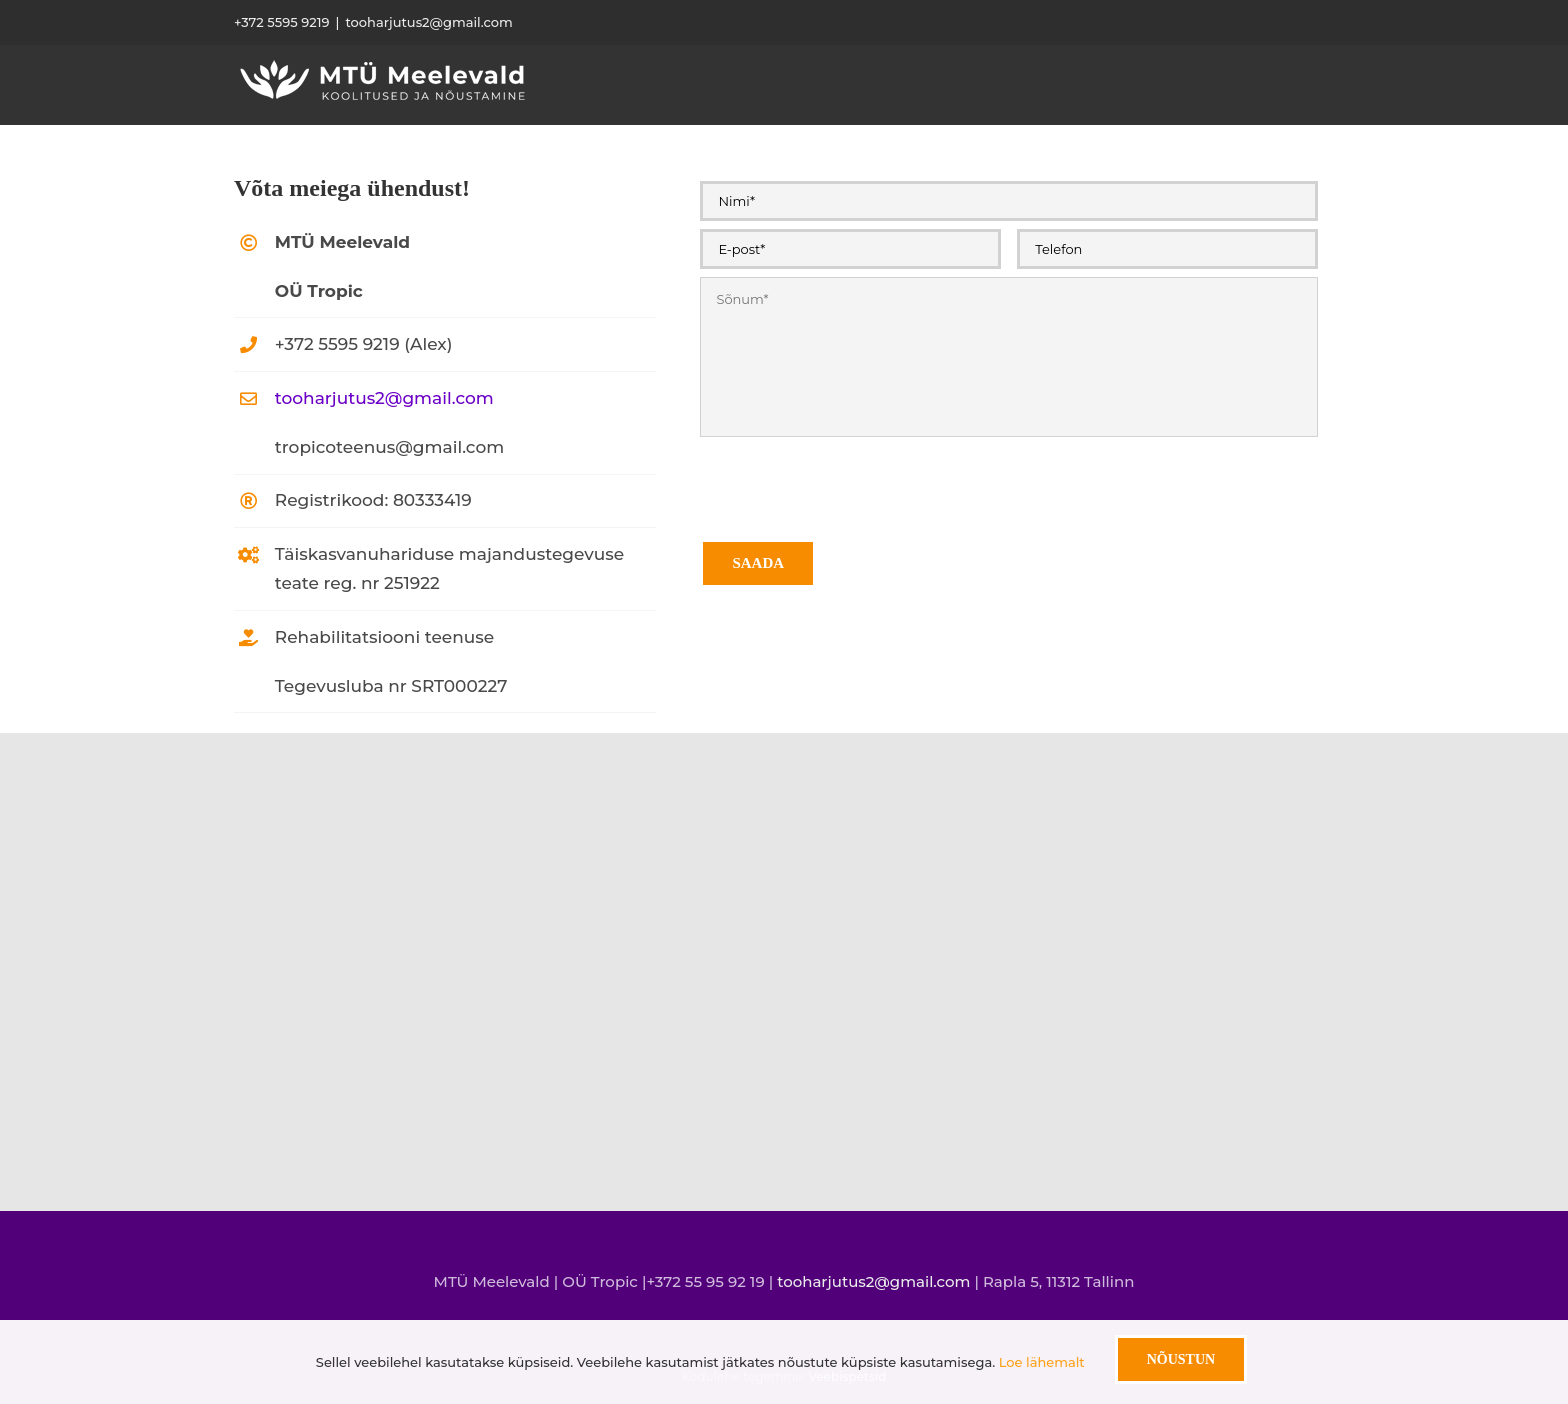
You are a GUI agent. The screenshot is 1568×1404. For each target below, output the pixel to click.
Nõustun (1181, 1359)
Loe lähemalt (1042, 1362)
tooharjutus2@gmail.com (428, 22)
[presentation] (852, 484)
